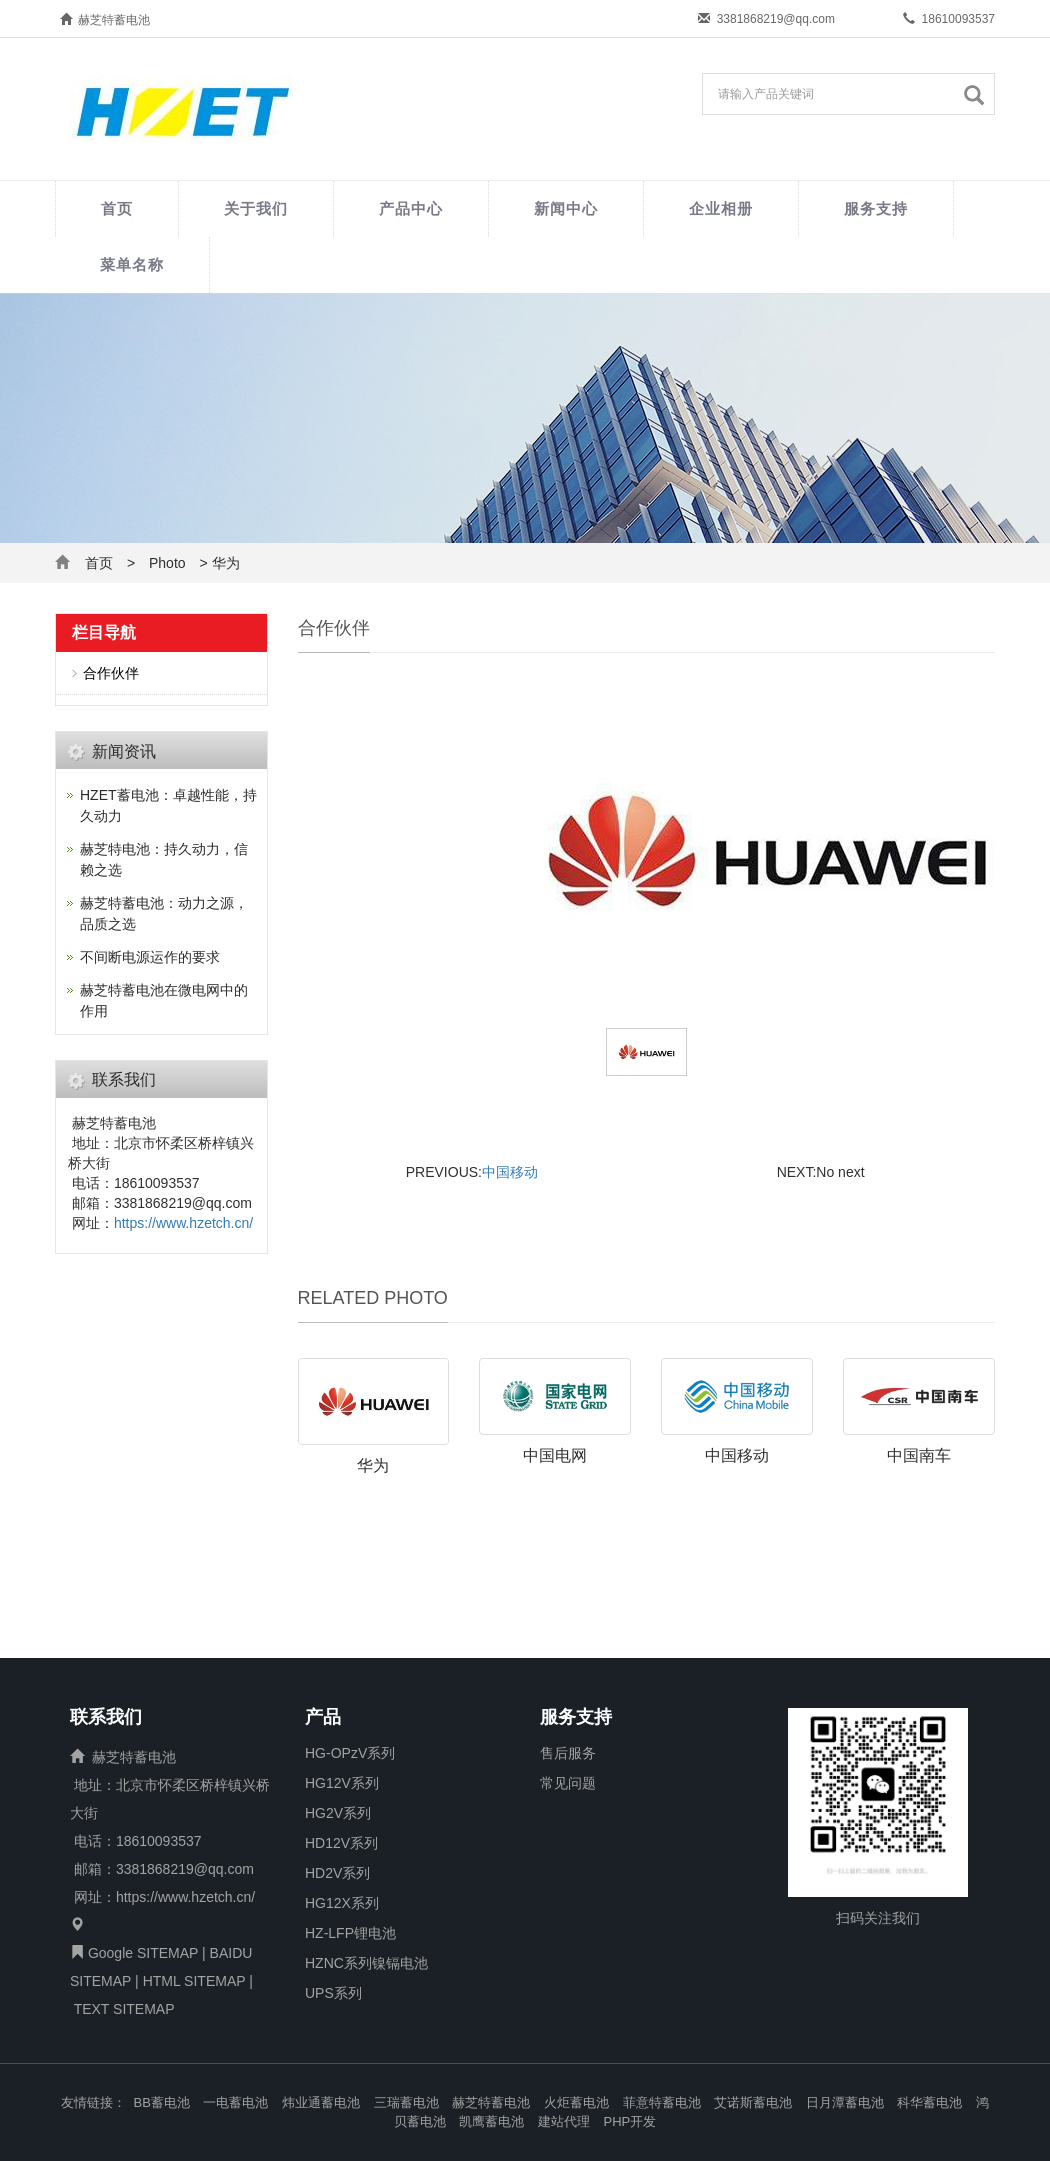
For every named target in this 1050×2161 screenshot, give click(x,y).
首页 (117, 208)
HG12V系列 (342, 1783)
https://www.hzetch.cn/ (183, 1223)
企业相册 (721, 208)
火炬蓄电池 (576, 2102)
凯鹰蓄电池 (491, 2121)
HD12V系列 (341, 1843)
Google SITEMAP (143, 1953)
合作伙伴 (111, 673)
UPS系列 (333, 1993)
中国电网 (555, 1455)
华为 (373, 1465)
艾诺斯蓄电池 (753, 2102)
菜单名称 (132, 264)
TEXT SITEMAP (124, 2009)
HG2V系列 (338, 1813)
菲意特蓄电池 (662, 2102)
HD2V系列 (337, 1873)
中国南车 (919, 1455)
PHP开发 (630, 2121)
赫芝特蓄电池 (491, 2102)
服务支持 (876, 208)
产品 (323, 1718)
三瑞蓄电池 (406, 2102)
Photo (167, 563)
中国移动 (510, 1172)
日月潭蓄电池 (845, 2102)
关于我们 (256, 208)
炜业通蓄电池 (321, 2102)
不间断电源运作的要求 (150, 957)
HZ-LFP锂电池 (350, 1933)
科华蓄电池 (929, 2102)
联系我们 (106, 1718)
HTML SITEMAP (194, 1981)
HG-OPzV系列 (350, 1753)
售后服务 (568, 1753)
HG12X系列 (342, 1903)
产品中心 (411, 208)
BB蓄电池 (162, 2102)
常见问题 (568, 1783)
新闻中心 (566, 208)
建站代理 (564, 2121)
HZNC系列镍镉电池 (366, 1963)
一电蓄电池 (235, 2102)
